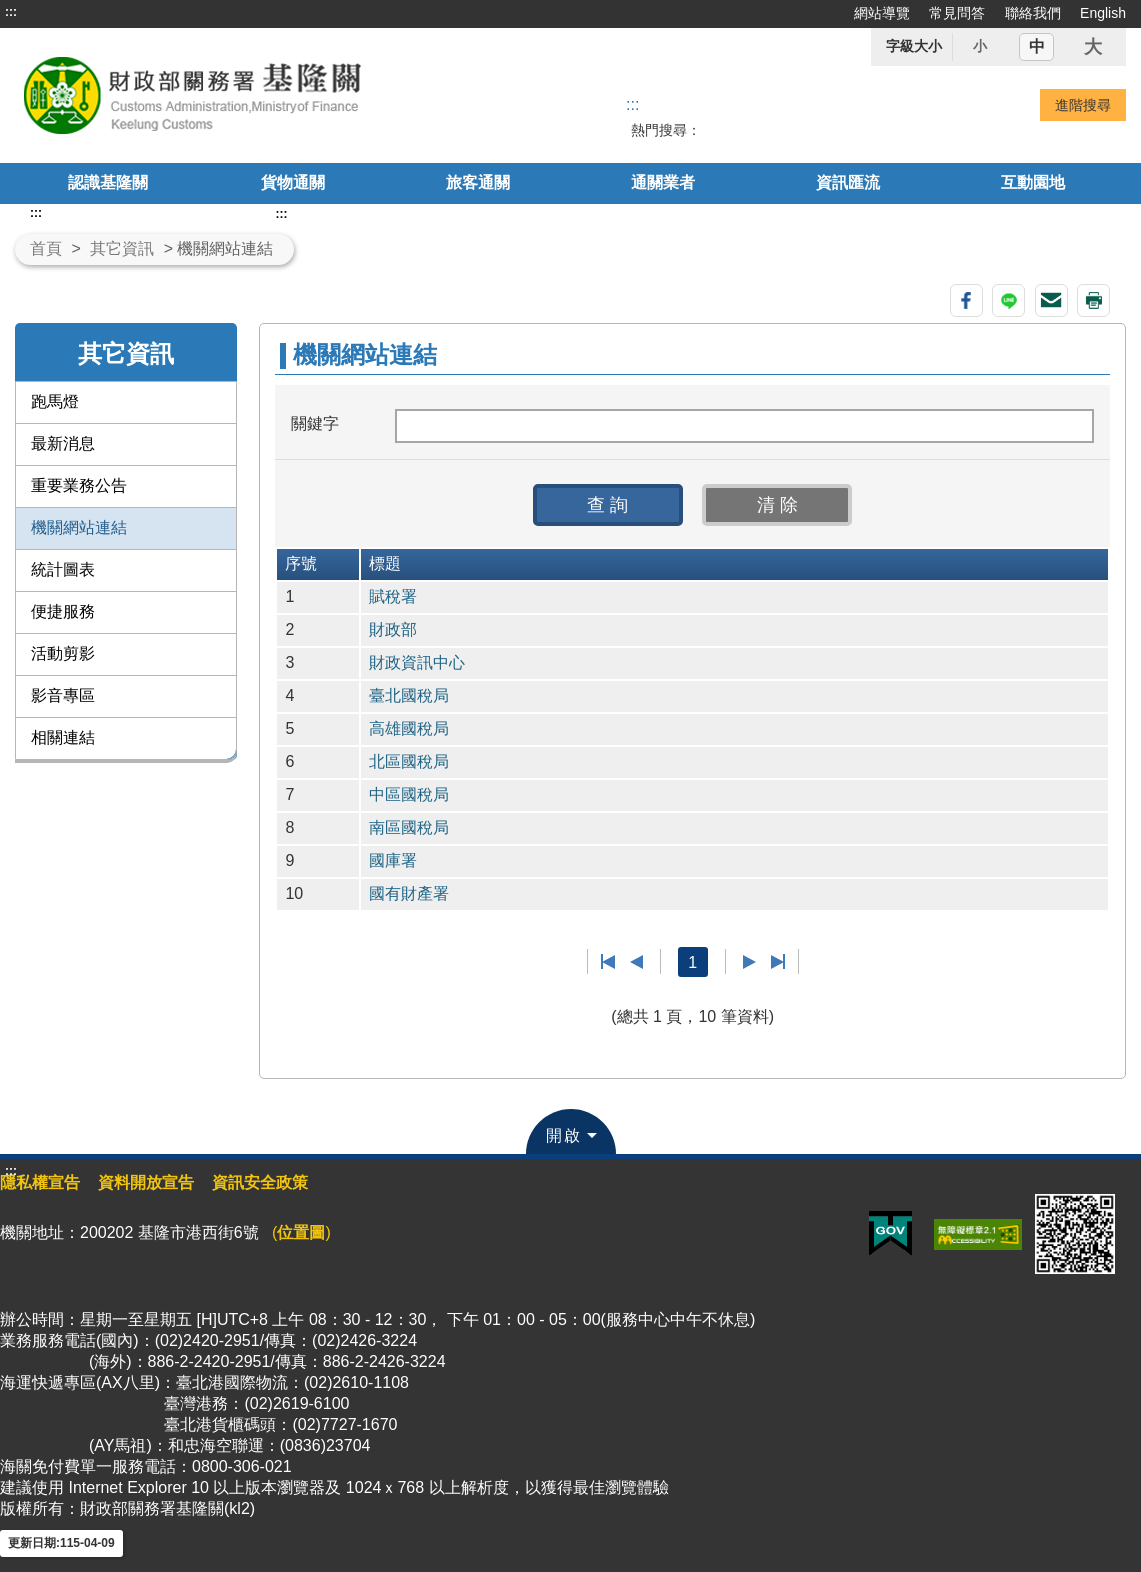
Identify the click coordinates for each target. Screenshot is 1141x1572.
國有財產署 (409, 893)
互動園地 (1033, 182)
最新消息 (63, 443)
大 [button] (1093, 47)
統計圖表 (63, 569)
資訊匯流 (848, 182)
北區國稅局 (409, 761)
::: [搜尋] (632, 104)
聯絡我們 (1033, 13)
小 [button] (980, 46)
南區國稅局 (409, 827)
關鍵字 (315, 423)
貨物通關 (293, 182)
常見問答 (957, 13)
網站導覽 (882, 13)
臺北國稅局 (409, 695)
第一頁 (608, 962)
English (1103, 13)
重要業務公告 (79, 485)
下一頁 (749, 962)
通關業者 (663, 182)
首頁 (46, 248)
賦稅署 (393, 596)
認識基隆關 (108, 182)
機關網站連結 (79, 527)
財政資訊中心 (417, 662)
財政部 (393, 629)
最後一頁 (777, 962)
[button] (608, 505)
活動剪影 (63, 653)
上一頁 (636, 962)
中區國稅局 (409, 794)
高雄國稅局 (409, 728)
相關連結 (63, 737)
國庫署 (393, 860)
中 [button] (1037, 46)
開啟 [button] (564, 1135)
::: (11, 12)
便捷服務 (63, 611)
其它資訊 (122, 248)
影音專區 (63, 695)
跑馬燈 (55, 401)
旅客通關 (478, 182)
